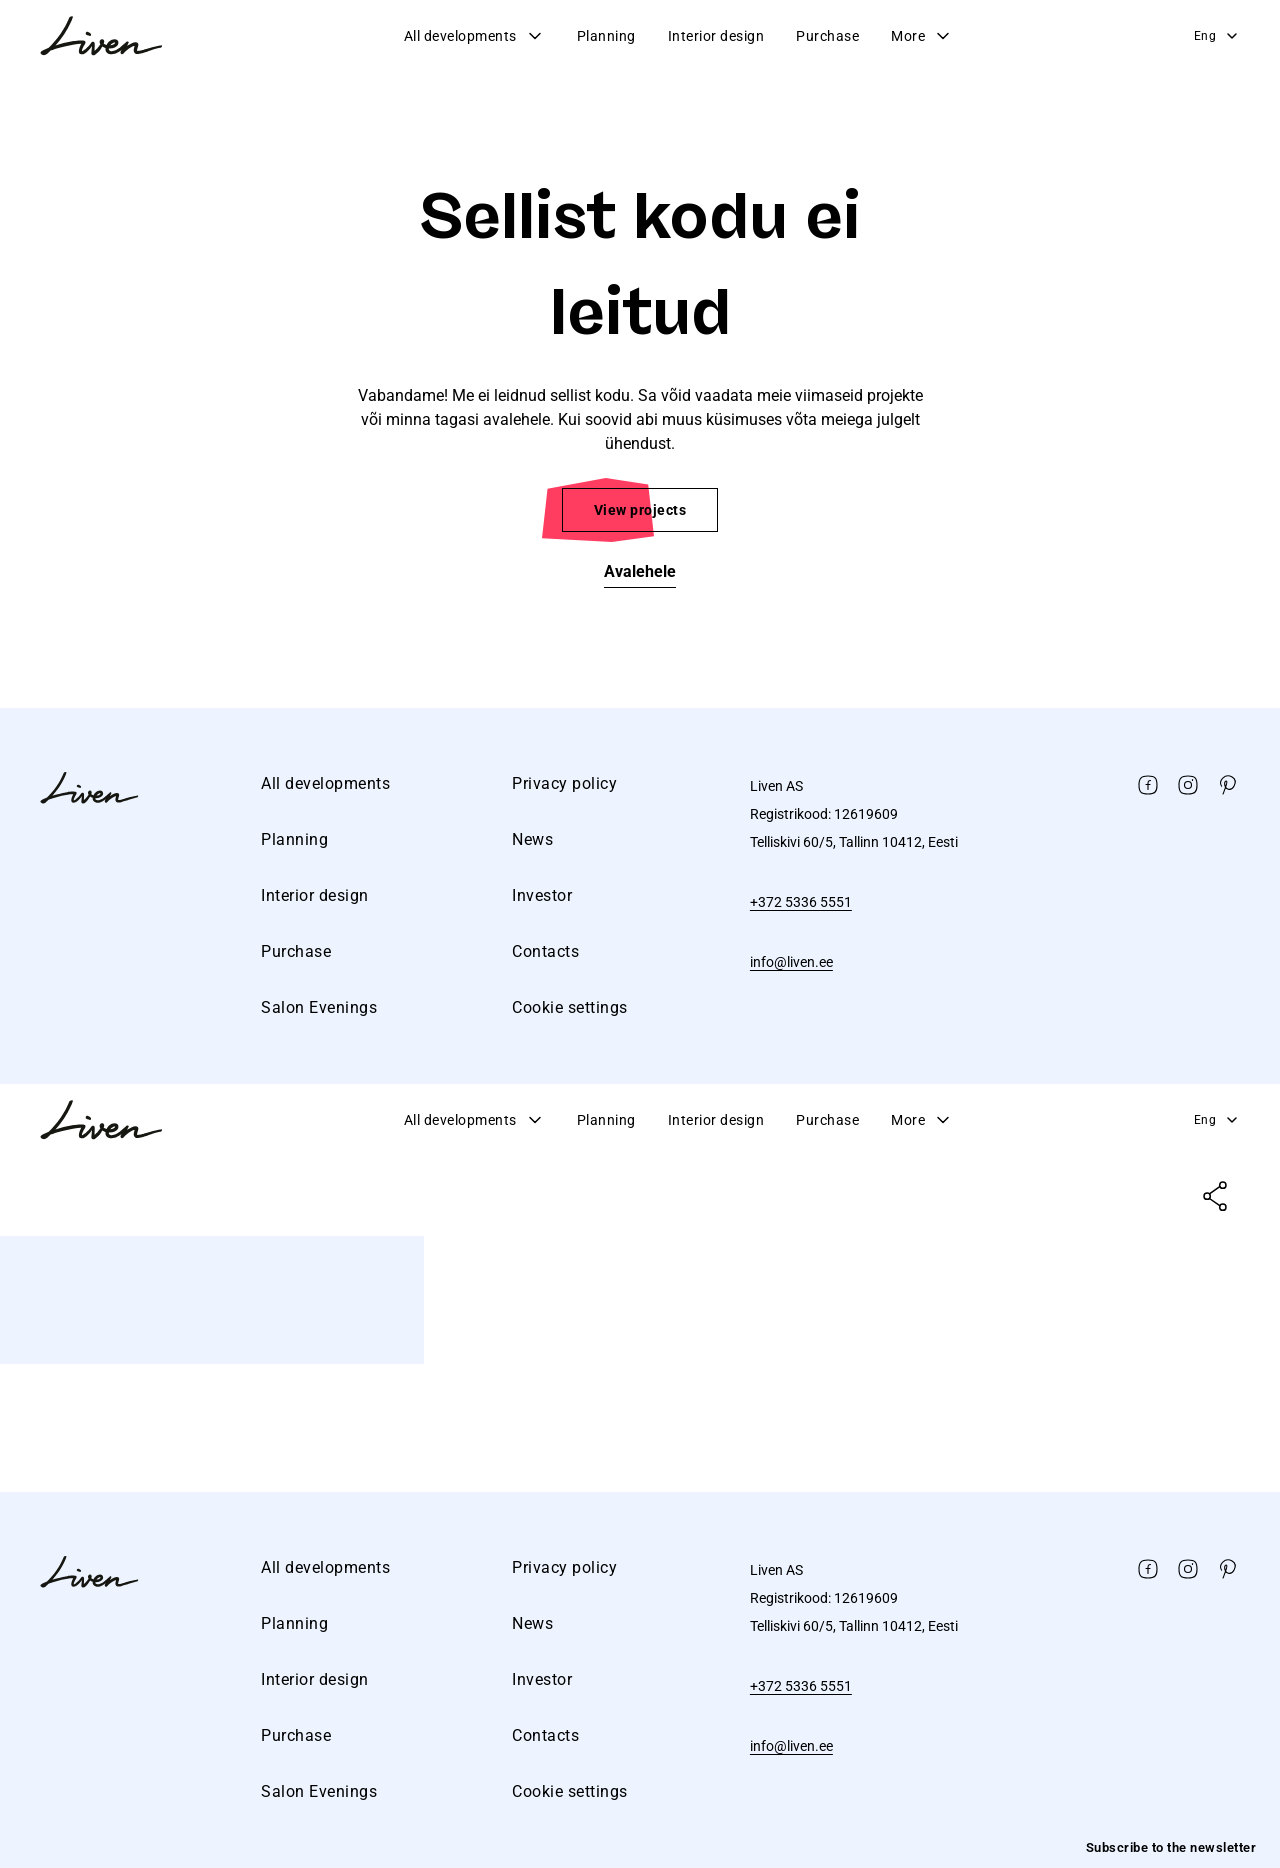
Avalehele (640, 571)
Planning (606, 36)
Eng (1217, 36)
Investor (542, 895)
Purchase (827, 36)
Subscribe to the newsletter (1171, 1847)
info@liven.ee (791, 962)
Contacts (545, 951)
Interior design (716, 36)
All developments (474, 36)
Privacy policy (564, 783)
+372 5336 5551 (801, 902)
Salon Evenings (319, 1007)
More (922, 36)
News (532, 839)
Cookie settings (570, 1007)
